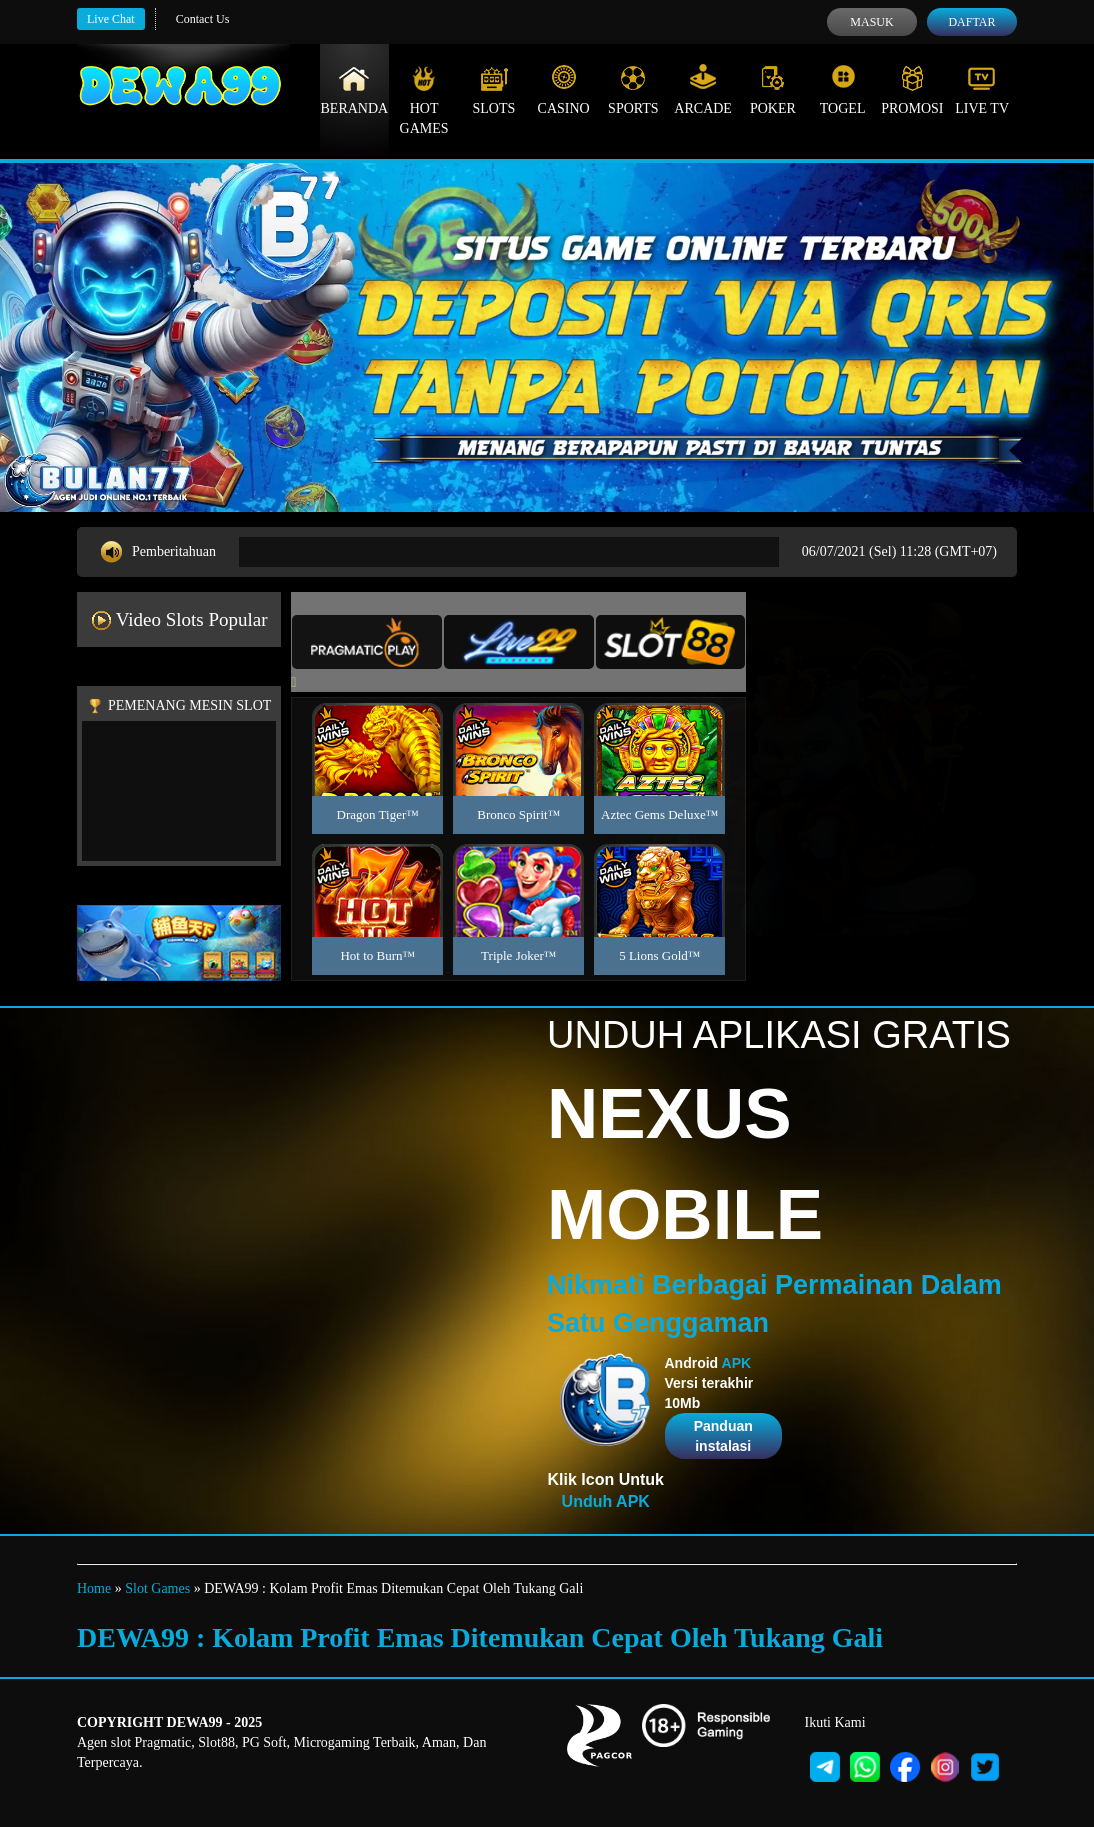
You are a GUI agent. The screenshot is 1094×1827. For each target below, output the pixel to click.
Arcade (703, 90)
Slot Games (157, 1588)
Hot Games (424, 100)
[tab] (367, 642)
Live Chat (111, 19)
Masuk (871, 22)
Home (94, 1588)
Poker (773, 90)
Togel (843, 90)
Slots (493, 90)
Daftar (971, 22)
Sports (633, 90)
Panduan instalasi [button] (723, 1436)
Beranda (355, 90)
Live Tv (982, 90)
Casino (564, 90)
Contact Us (203, 19)
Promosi (912, 90)
